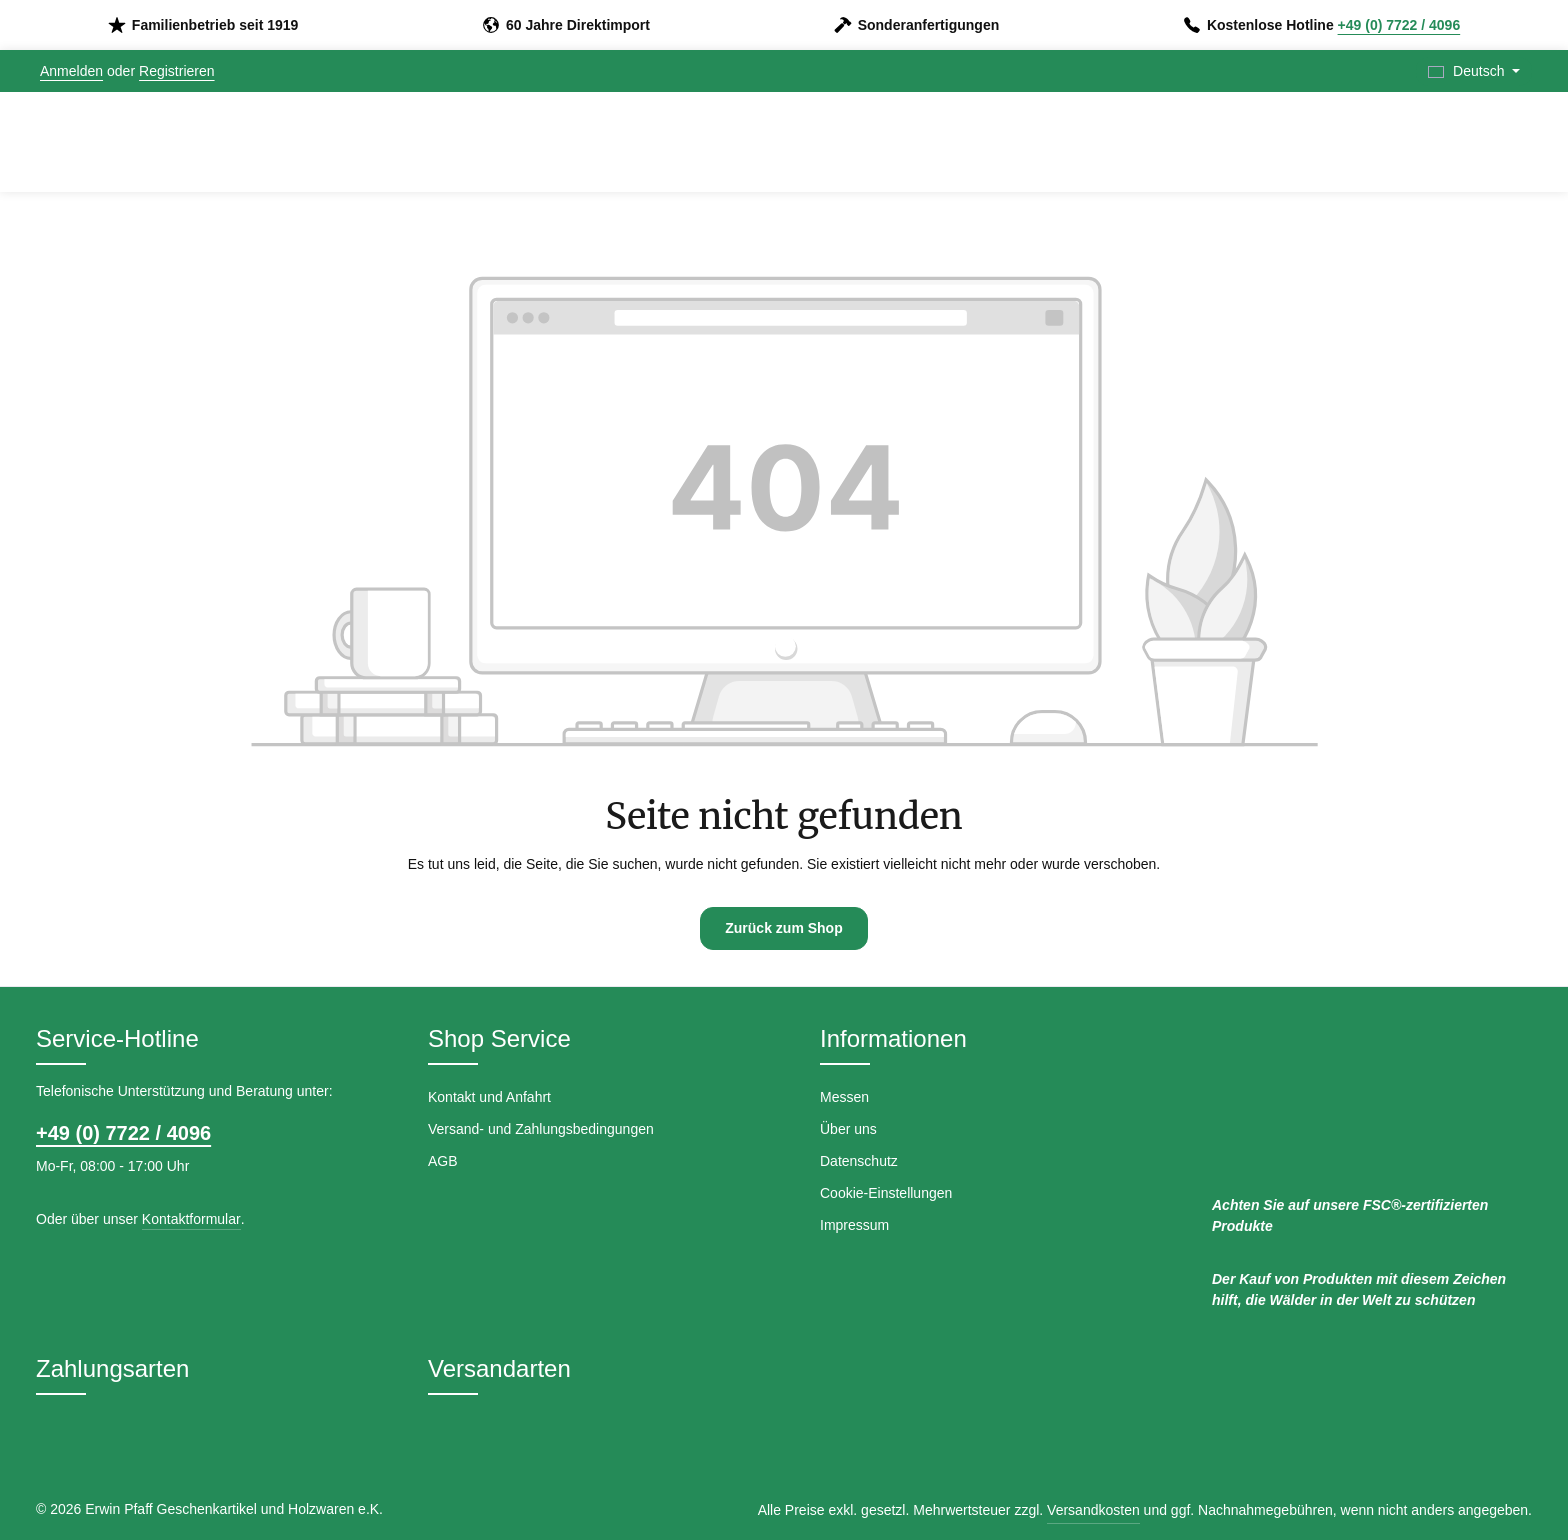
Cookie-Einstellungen (886, 1193)
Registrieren (176, 71)
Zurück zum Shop (783, 928)
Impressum (854, 1225)
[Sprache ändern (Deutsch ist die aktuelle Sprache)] (1474, 71)
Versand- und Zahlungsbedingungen (541, 1129)
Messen (844, 1097)
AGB (443, 1161)
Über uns (848, 1129)
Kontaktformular (191, 1219)
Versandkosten (1093, 1510)
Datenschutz (859, 1161)
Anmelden (71, 71)
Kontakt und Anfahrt (489, 1097)
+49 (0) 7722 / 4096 (1399, 25)
